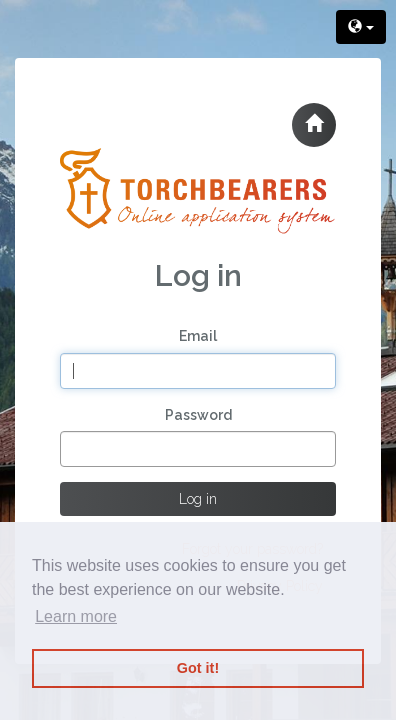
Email (198, 336)
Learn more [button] (76, 616)
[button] (314, 125)
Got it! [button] (198, 668)
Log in (198, 499)
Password (198, 415)
